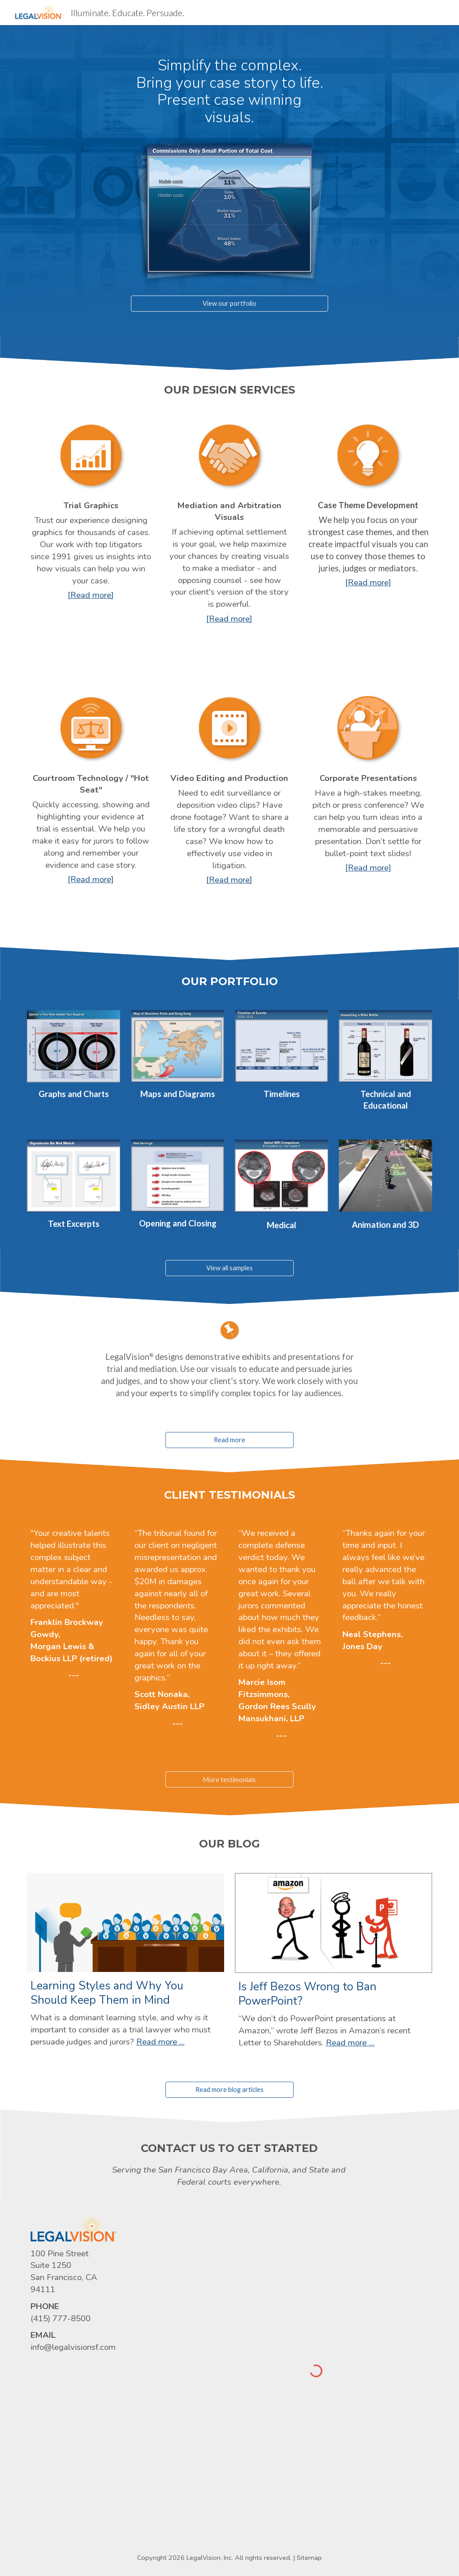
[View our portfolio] (229, 303)
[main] (230, 91)
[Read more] (229, 1439)
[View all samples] (229, 1268)
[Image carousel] (230, 209)
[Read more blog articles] (229, 2089)
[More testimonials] (229, 1779)
